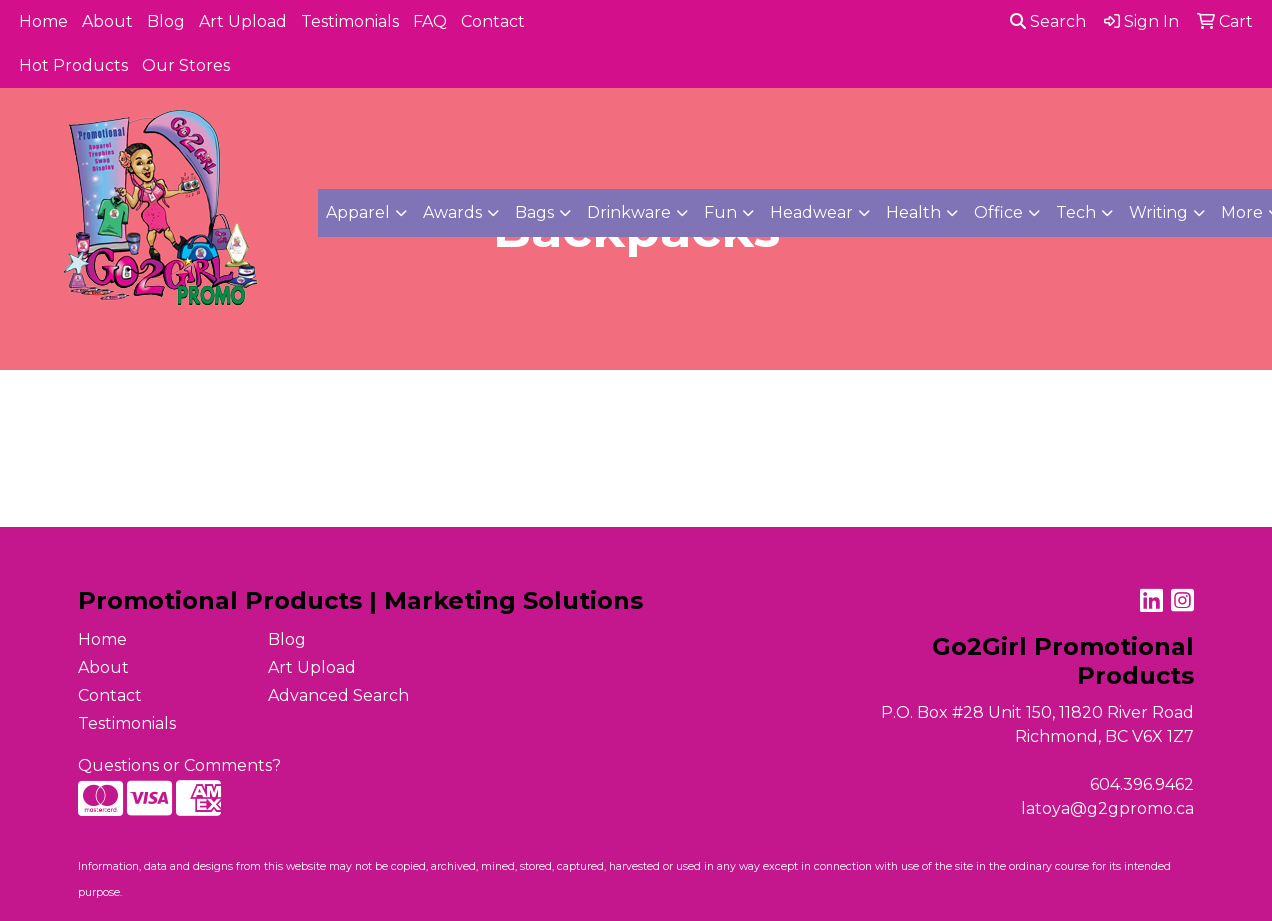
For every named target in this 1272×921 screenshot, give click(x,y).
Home (43, 21)
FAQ (430, 21)
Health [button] (913, 212)
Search (1048, 21)
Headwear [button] (811, 212)
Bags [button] (534, 212)
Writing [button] (1158, 212)
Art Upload (243, 21)
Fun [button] (720, 212)
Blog (166, 21)
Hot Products (73, 65)
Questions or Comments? (179, 765)
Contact (493, 21)
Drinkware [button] (629, 212)
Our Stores (186, 65)
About (107, 21)
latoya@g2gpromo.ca (1107, 808)
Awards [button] (452, 212)
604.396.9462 (1142, 784)
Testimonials (350, 21)
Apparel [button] (358, 212)
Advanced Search (338, 695)
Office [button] (998, 212)
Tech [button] (1076, 212)
